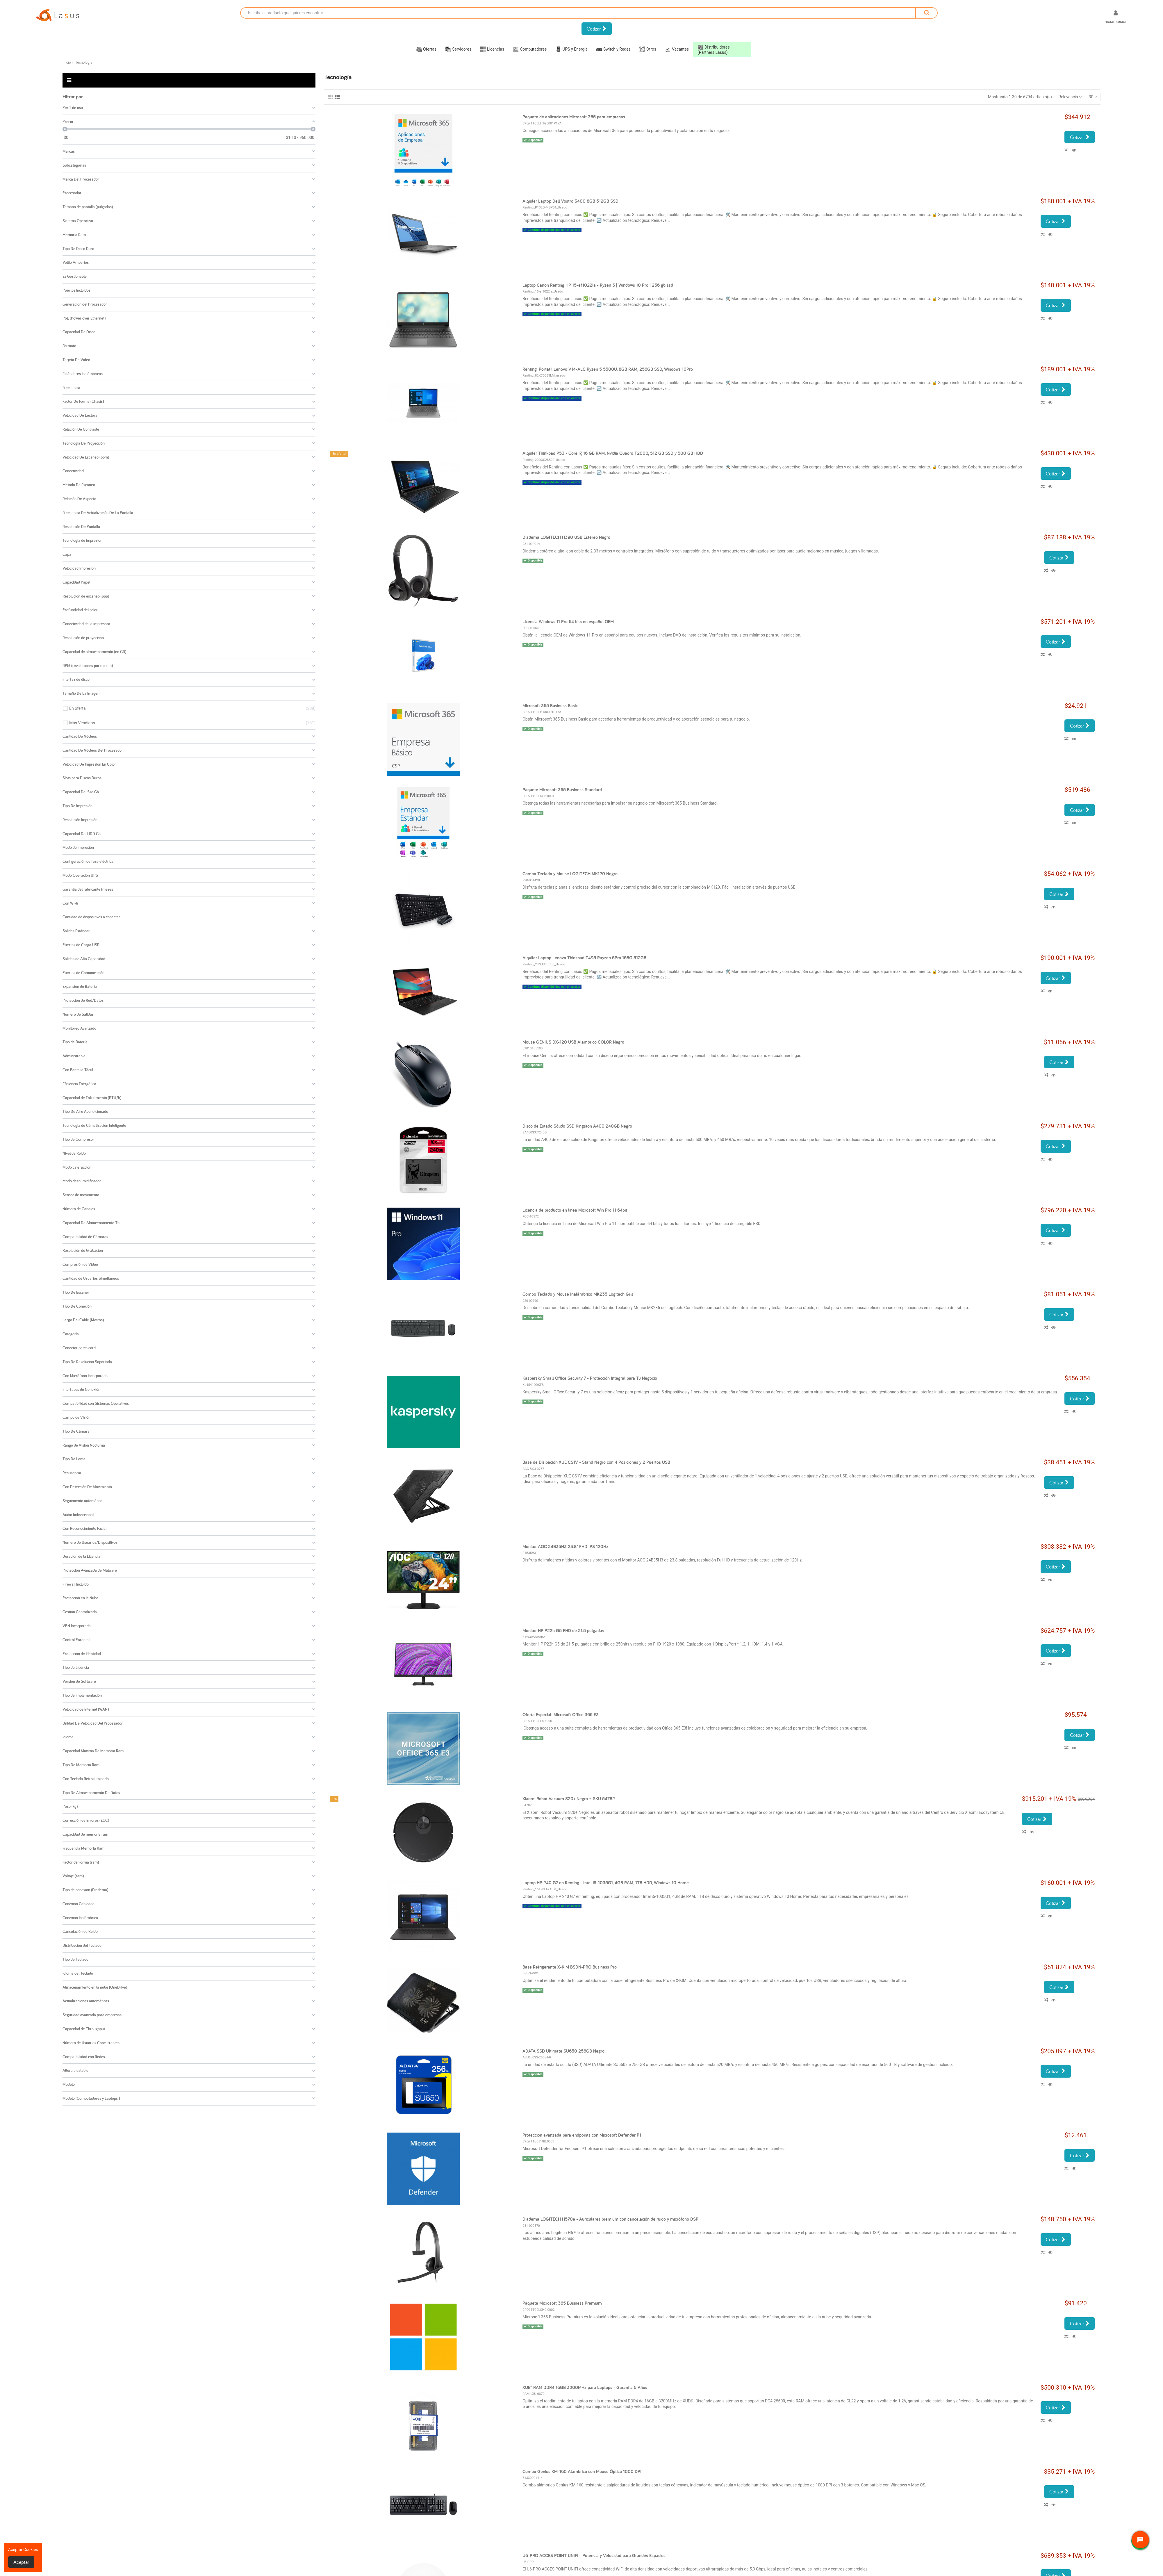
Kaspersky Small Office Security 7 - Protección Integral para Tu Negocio (589, 1378)
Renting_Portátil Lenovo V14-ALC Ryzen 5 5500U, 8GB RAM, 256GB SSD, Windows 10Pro (607, 369)
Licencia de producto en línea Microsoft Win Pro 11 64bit (574, 1210)
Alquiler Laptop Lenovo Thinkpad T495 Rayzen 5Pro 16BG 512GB (584, 958)
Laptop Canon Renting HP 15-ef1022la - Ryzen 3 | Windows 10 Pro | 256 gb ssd (597, 285)
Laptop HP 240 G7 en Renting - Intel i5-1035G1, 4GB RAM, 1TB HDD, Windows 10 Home (605, 1883)
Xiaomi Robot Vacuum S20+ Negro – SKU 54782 (568, 1799)
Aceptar (21, 2562)
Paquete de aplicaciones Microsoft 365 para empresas (573, 117)
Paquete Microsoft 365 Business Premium (562, 2303)
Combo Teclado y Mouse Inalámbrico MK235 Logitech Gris (577, 1294)
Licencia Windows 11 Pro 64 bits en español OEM (568, 621)
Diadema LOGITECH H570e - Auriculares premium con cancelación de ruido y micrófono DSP (610, 2219)
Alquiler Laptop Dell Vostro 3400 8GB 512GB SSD (570, 201)
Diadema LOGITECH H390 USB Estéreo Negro (566, 537)
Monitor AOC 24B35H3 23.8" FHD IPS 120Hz (565, 1546)
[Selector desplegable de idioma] (1089, 18)
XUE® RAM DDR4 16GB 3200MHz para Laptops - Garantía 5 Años (584, 2387)
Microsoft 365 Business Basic (550, 706)
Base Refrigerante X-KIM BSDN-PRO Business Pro (569, 1967)
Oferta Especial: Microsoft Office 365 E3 (560, 1715)
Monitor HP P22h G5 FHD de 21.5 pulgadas (563, 1630)
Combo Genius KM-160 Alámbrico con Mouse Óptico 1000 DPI (581, 2471)
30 (1093, 97)
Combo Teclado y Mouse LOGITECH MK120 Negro (570, 874)
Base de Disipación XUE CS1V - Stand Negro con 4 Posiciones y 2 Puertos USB (596, 1462)
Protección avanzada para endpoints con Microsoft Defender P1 (581, 2135)
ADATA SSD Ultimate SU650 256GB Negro (563, 2051)
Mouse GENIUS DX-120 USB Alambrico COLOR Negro (573, 1042)
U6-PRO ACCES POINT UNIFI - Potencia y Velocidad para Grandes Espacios (594, 2555)
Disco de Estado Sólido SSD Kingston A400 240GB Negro (577, 1126)
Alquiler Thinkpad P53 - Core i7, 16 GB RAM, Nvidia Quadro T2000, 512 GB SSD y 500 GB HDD (612, 453)
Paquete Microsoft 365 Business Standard (562, 790)
